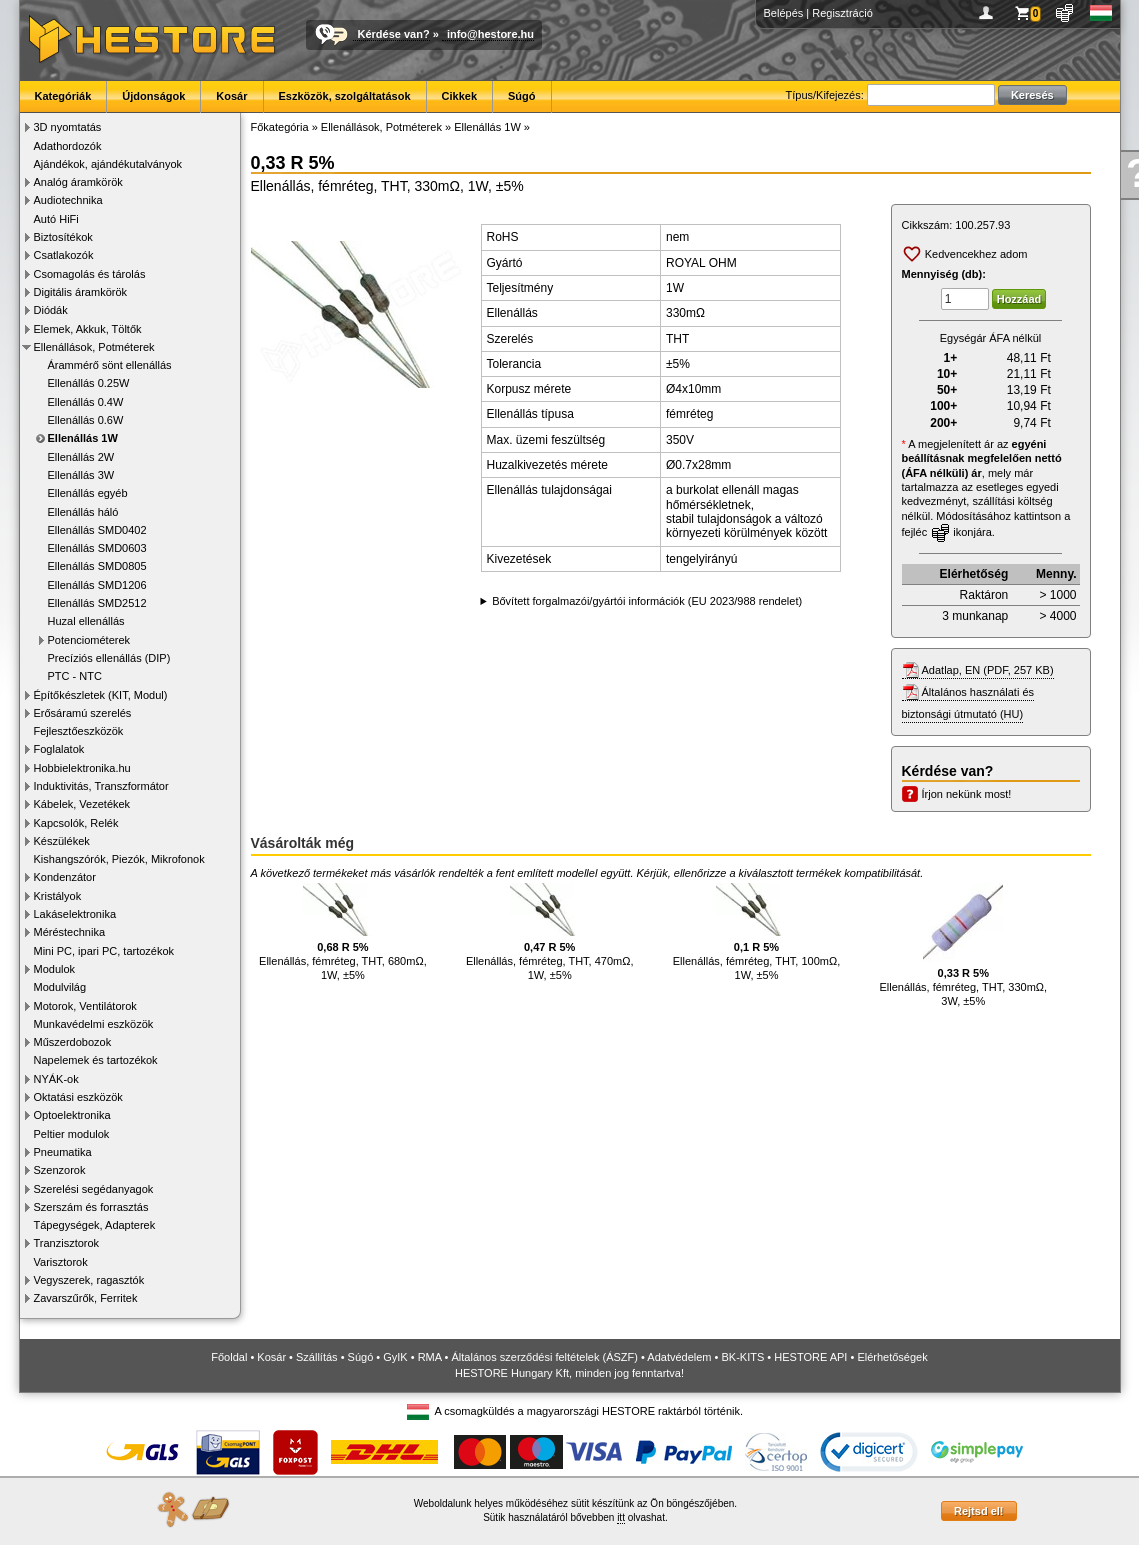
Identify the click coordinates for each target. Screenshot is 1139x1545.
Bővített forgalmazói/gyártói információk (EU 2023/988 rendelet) (647, 601)
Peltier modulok (72, 1134)
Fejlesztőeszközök (79, 731)
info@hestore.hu (490, 34)
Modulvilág (60, 987)
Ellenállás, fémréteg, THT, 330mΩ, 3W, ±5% (963, 945)
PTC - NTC (75, 676)
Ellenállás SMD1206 (97, 585)
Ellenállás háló (83, 512)
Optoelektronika (72, 1115)
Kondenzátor (65, 877)
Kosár (231, 96)
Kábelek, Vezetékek (82, 804)
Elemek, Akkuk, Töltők (88, 329)
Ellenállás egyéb (88, 493)
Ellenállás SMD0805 (97, 566)
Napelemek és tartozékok (96, 1060)
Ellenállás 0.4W (86, 402)
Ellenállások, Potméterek (94, 347)
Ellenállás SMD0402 (97, 530)
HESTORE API (810, 1357)
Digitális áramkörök (81, 292)
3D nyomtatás (68, 127)
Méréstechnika (70, 932)
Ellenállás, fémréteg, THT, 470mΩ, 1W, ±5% (550, 932)
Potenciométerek (89, 640)
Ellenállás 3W (81, 475)
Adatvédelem (679, 1357)
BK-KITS (743, 1357)
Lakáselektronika (75, 914)
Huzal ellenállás (86, 621)
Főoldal (229, 1357)
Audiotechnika (68, 200)
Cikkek (459, 96)
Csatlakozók (64, 255)
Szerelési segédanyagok (94, 1189)
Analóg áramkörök (78, 182)
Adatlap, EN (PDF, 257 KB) (988, 670)
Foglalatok (59, 749)
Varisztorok (61, 1262)
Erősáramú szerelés (83, 713)
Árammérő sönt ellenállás (110, 365)
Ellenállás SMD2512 (97, 603)
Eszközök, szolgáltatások (345, 96)
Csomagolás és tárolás (90, 274)
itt (621, 1517)
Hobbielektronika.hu (82, 768)
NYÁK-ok (56, 1079)
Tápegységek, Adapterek (95, 1225)
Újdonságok (153, 96)
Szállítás (317, 1357)
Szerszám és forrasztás (91, 1207)
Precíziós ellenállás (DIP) (109, 658)
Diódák (51, 310)
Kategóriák (63, 96)
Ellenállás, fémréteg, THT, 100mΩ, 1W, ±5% (757, 932)
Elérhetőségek (892, 1357)
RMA (430, 1357)
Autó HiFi (56, 219)
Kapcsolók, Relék (76, 823)
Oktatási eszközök (78, 1097)
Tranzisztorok (67, 1243)
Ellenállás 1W (83, 438)
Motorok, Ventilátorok (85, 1006)
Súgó (522, 96)
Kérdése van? (394, 34)
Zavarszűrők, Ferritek (86, 1298)
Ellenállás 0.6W (86, 420)
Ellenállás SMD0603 (97, 548)
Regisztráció (842, 13)
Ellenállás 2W (81, 457)
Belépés (784, 13)
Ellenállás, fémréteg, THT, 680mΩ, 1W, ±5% (343, 932)
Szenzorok (60, 1170)
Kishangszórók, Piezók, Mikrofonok (119, 859)
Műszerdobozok (73, 1042)
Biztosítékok (63, 237)
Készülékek (62, 841)
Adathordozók (68, 146)
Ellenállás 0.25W (89, 383)
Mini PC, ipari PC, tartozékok (104, 951)
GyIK (395, 1357)
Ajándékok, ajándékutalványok (108, 164)
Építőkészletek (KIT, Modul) (101, 695)
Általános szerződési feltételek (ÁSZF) (544, 1357)
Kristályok (58, 896)
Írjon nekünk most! (967, 794)
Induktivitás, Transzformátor (101, 786)
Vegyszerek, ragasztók (89, 1280)
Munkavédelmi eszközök (94, 1024)
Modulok (55, 969)
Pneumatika (63, 1152)
